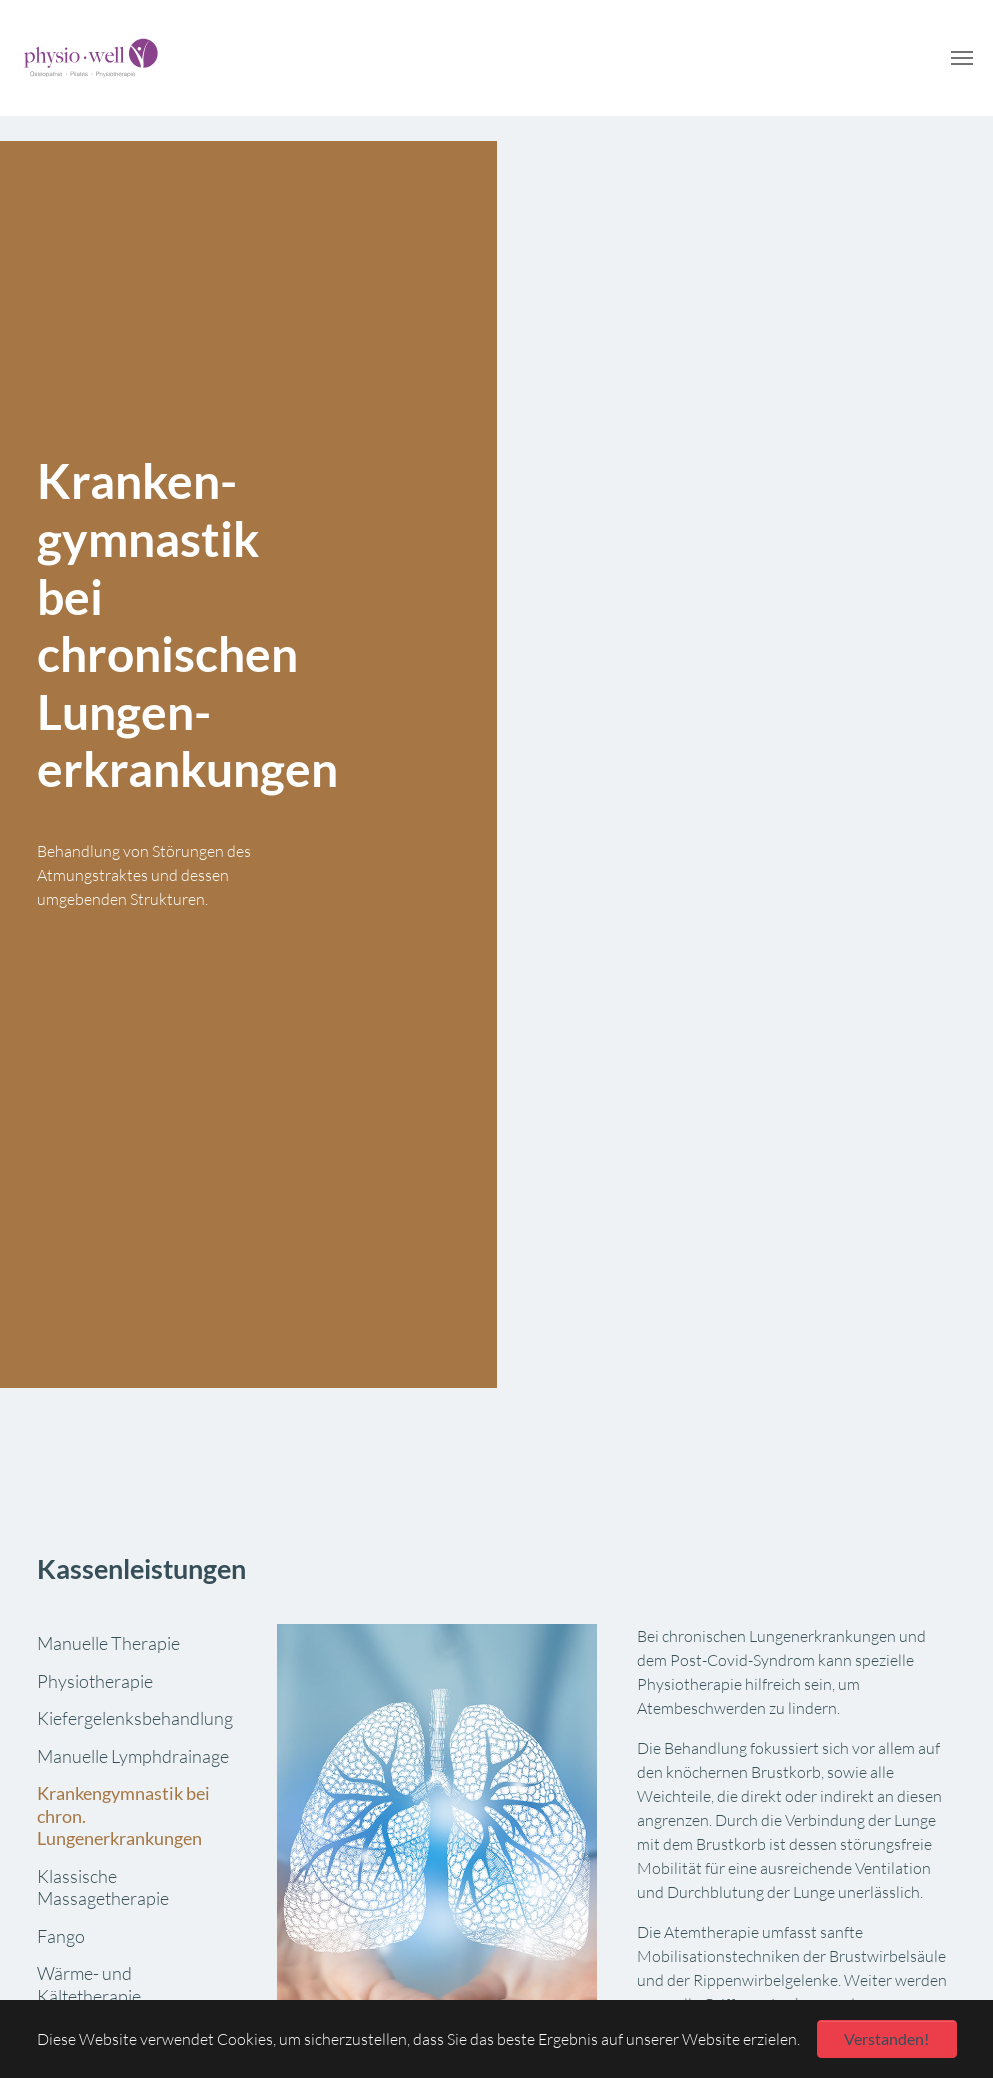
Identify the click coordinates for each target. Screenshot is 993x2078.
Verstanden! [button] (886, 2038)
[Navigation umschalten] (962, 58)
